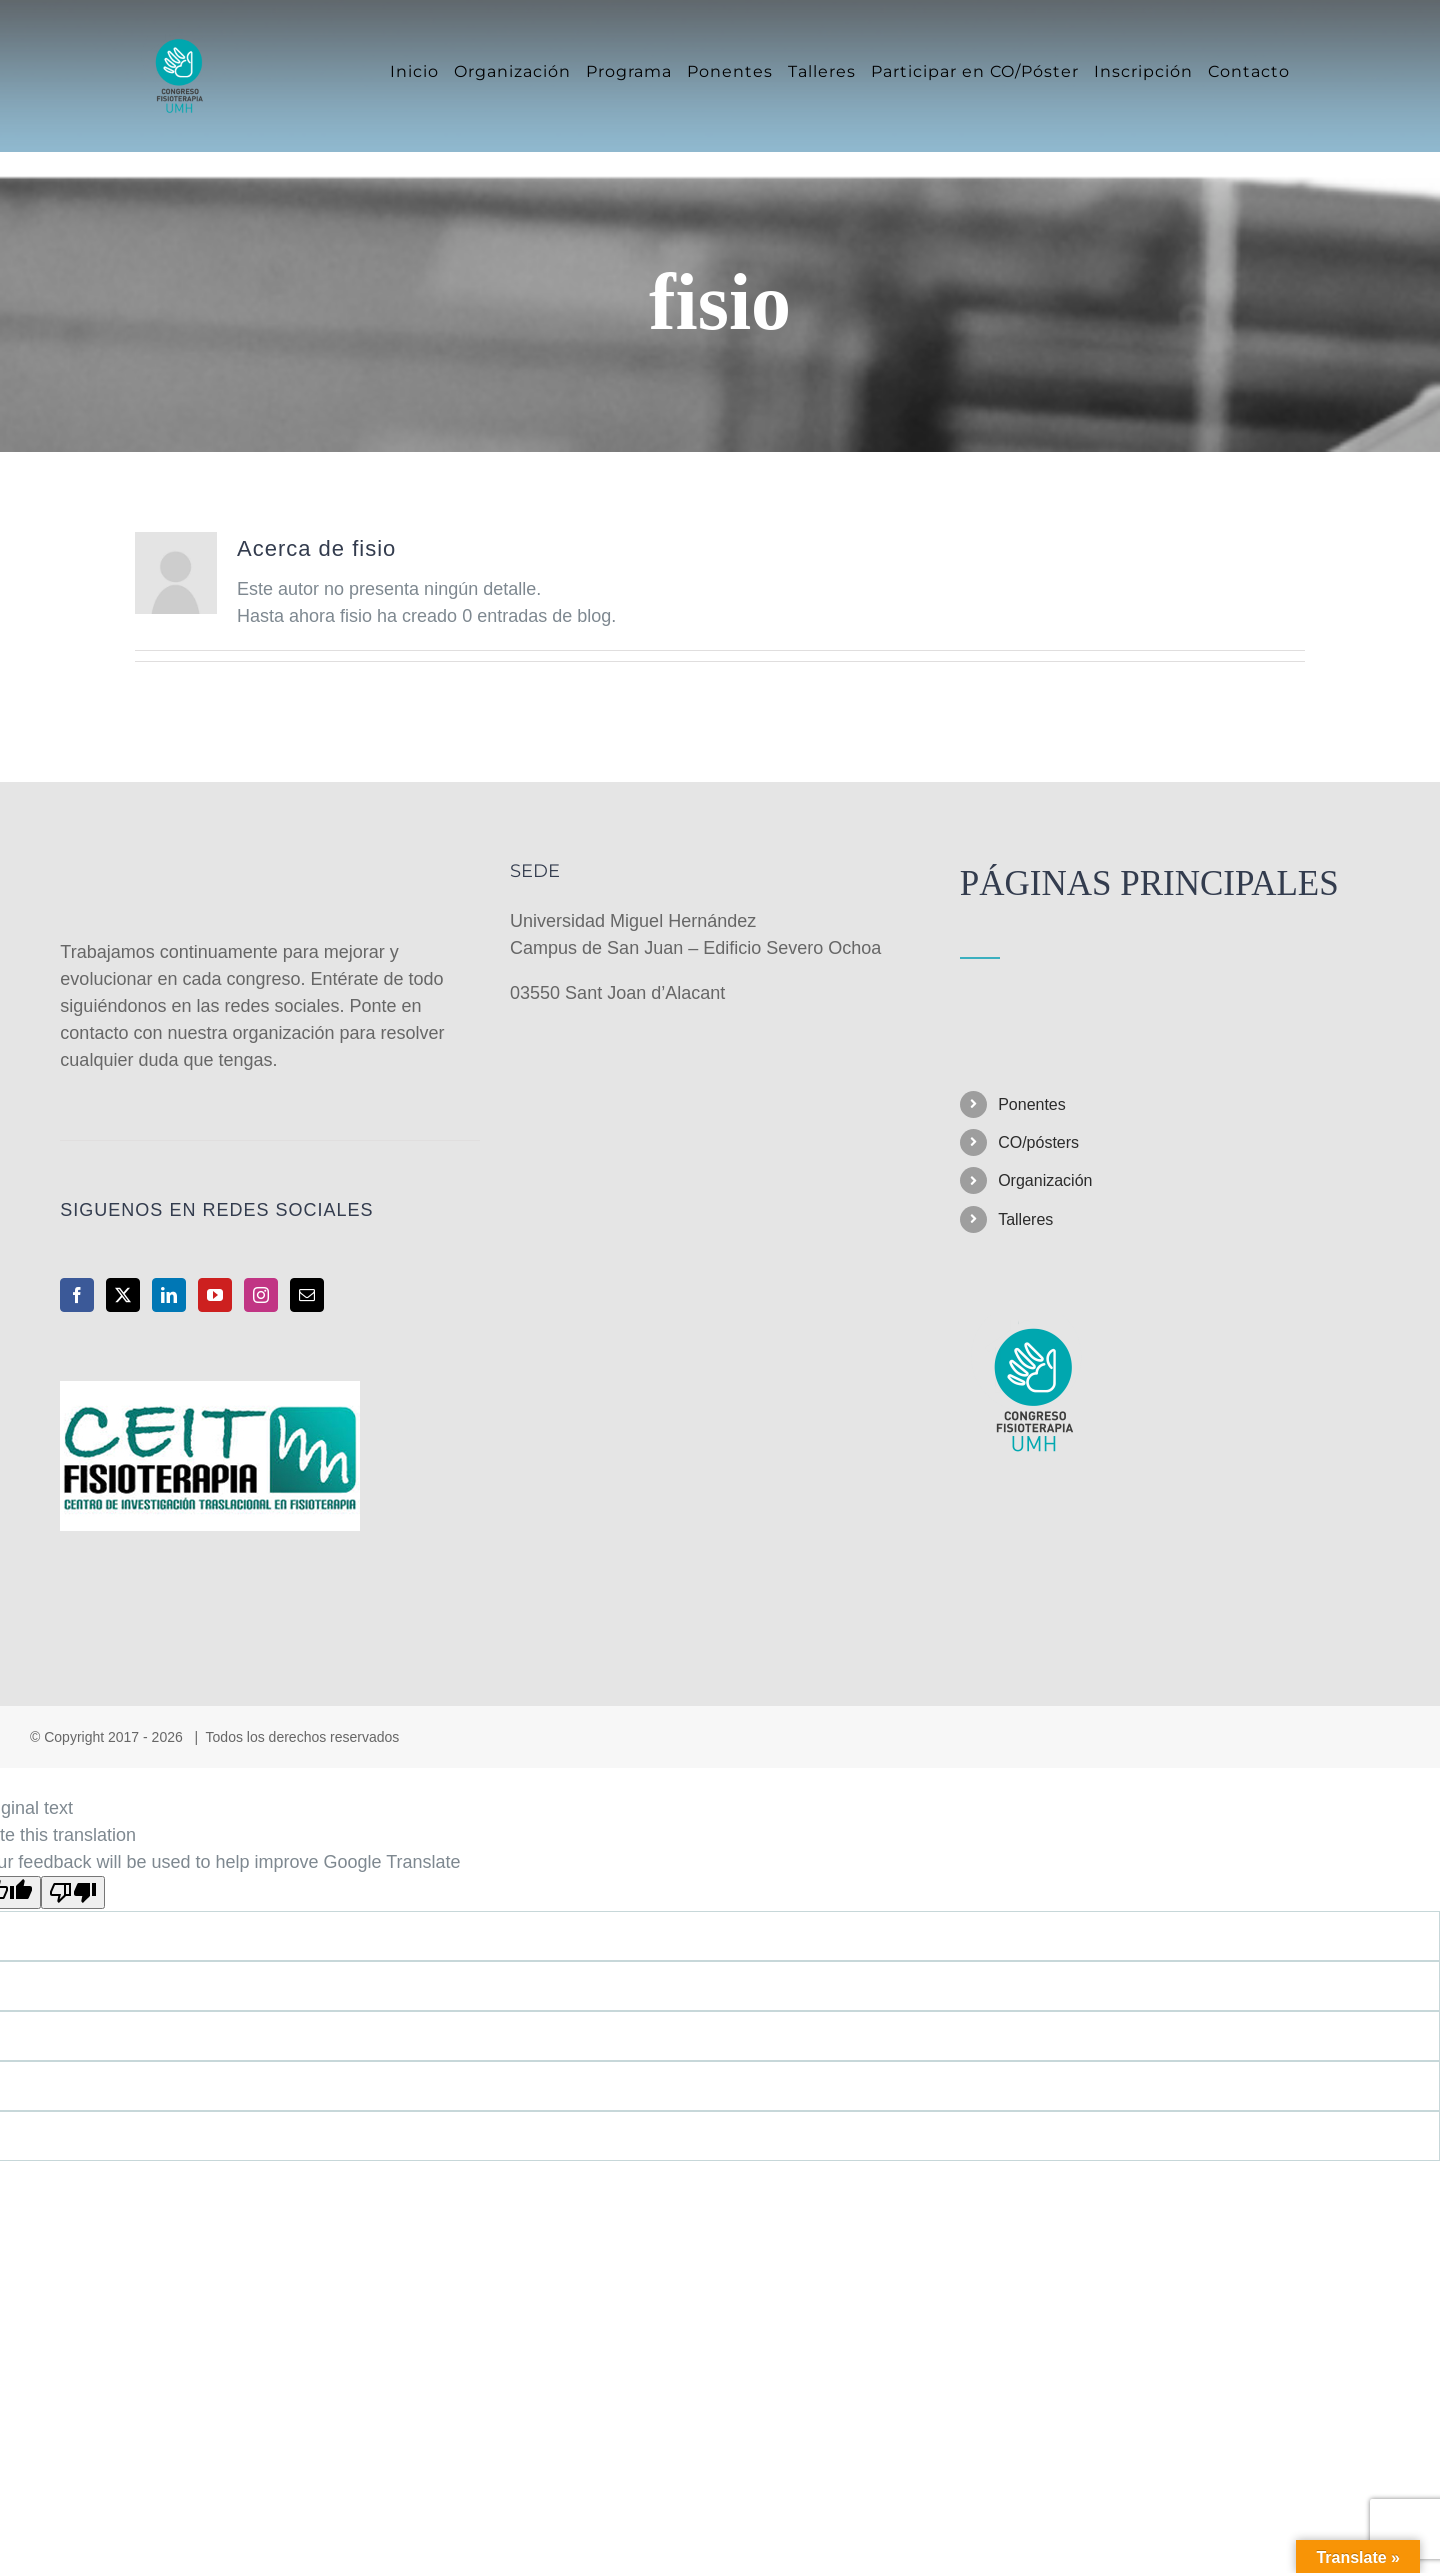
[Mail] (307, 1295)
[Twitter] (123, 1295)
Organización (1045, 1180)
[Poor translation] (73, 1892)
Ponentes (1032, 1104)
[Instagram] (261, 1295)
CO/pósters (1038, 1142)
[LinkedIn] (169, 1295)
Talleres (1025, 1219)
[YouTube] (215, 1295)
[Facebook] (77, 1295)
